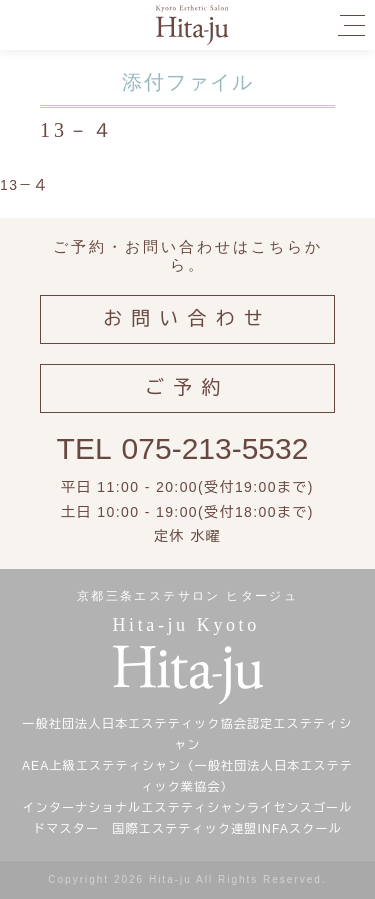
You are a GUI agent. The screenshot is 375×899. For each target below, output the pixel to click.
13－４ (24, 185)
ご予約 (187, 387)
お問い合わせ (187, 318)
